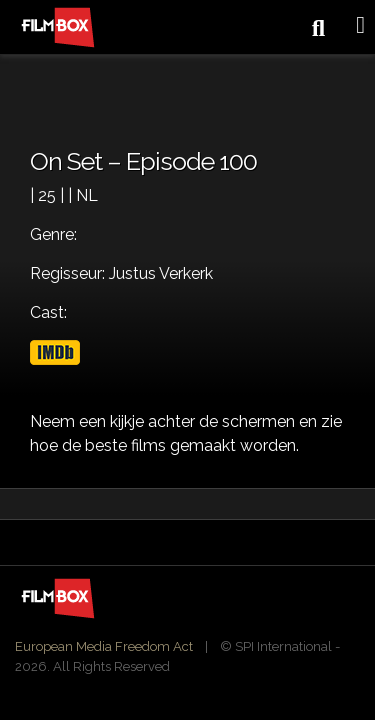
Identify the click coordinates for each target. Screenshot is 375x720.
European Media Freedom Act (104, 646)
